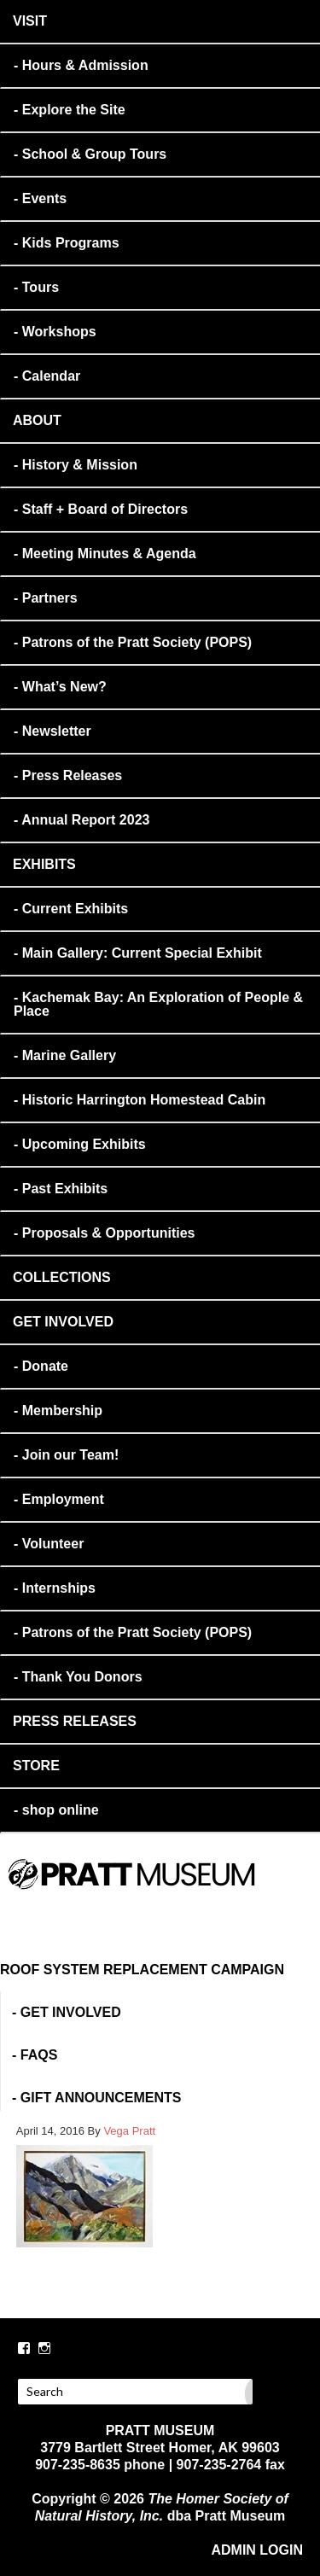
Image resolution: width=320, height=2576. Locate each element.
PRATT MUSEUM (186, 1897)
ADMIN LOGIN (257, 2550)
